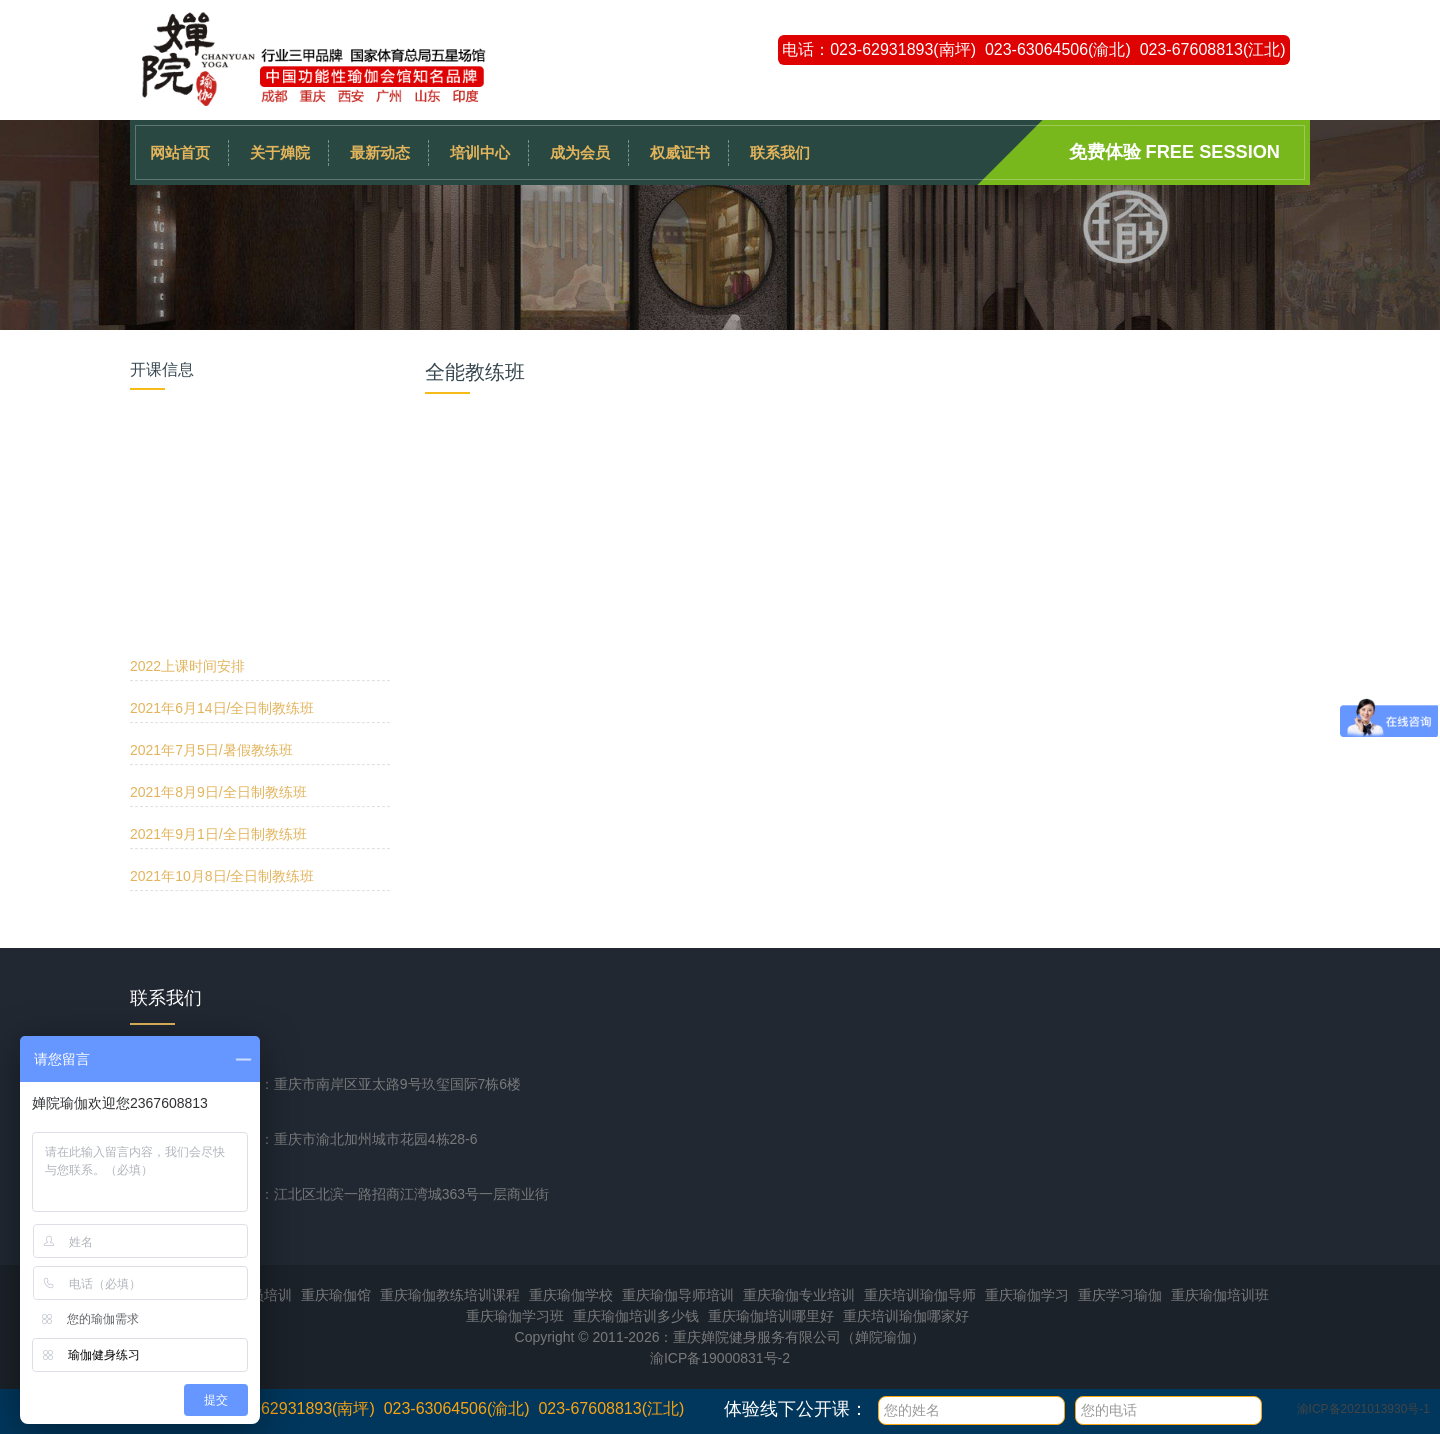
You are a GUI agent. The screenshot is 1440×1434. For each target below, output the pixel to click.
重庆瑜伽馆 (336, 1295)
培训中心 (480, 152)
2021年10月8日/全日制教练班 (222, 644)
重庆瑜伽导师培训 (678, 1295)
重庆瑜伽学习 (1027, 1295)
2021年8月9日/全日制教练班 (218, 560)
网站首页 (180, 152)
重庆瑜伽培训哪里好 (771, 1316)
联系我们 (780, 152)
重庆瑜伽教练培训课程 (450, 1295)
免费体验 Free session (1174, 152)
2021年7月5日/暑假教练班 (211, 518)
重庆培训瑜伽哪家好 (906, 1316)
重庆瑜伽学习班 (515, 1316)
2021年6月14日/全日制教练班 (222, 476)
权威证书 (680, 152)
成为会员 (580, 152)
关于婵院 (280, 152)
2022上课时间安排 (187, 434)
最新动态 (380, 152)
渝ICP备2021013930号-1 (1363, 1409)
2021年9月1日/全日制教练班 (218, 602)
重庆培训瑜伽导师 (920, 1295)
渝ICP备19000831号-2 (720, 1358)
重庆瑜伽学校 (571, 1295)
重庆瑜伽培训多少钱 (636, 1316)
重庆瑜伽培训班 (1220, 1295)
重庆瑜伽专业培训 (799, 1295)
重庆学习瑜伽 (1120, 1295)
